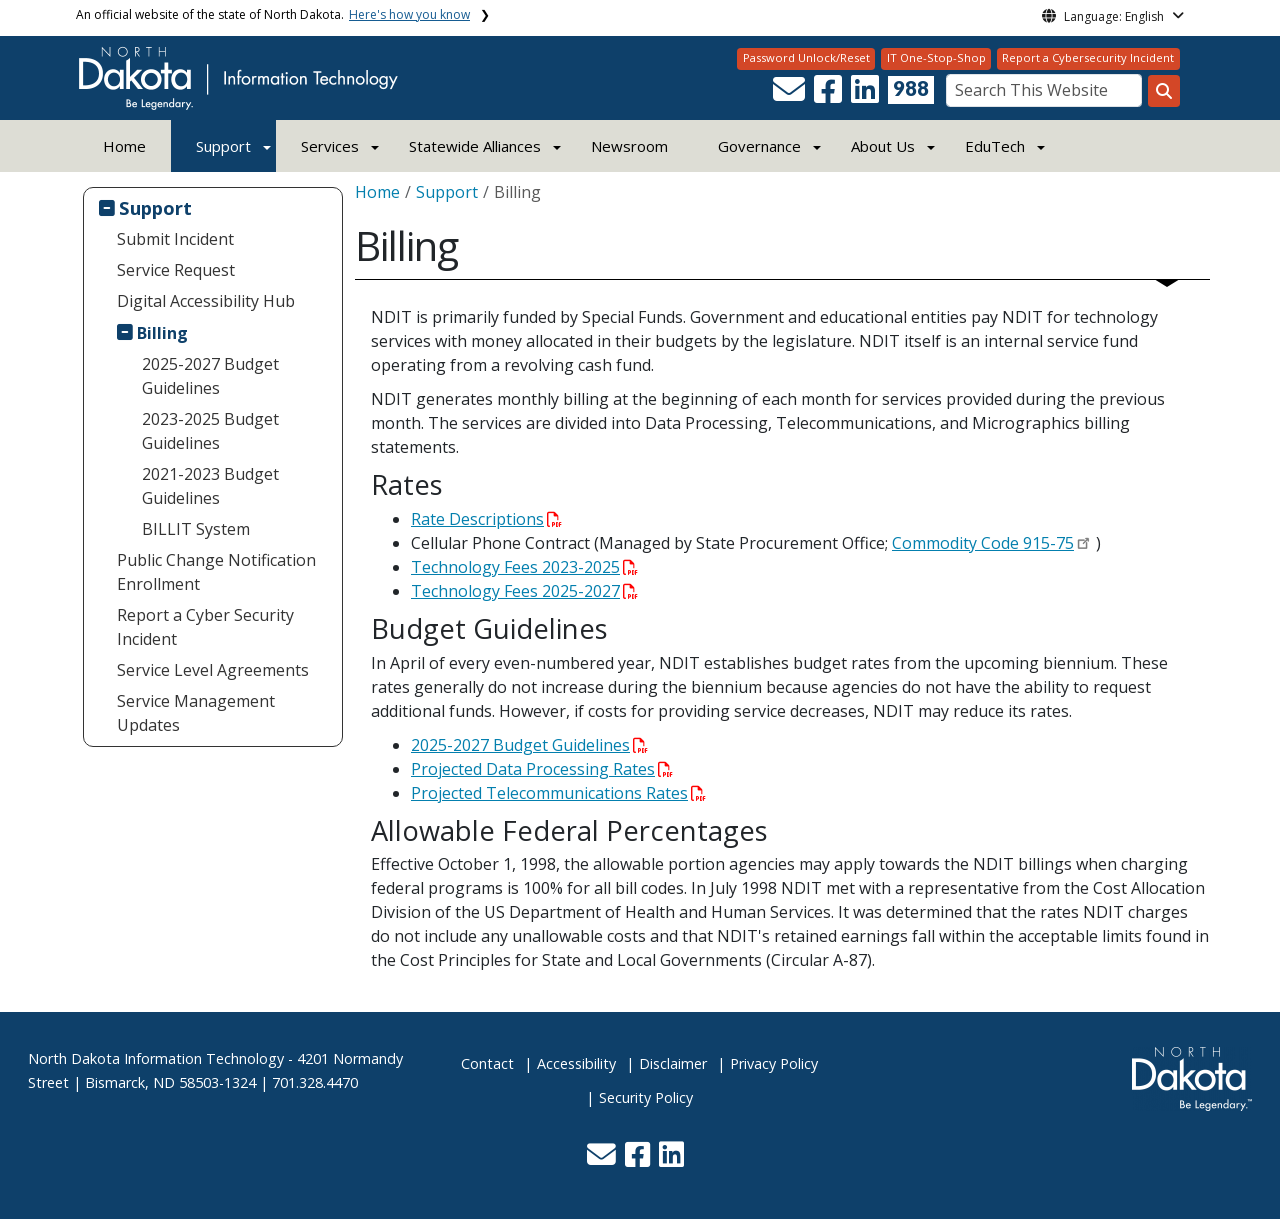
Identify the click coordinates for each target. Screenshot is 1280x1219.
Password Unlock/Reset (806, 57)
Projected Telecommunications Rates (558, 793)
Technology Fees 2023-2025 (524, 567)
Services (330, 146)
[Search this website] (1164, 91)
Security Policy (646, 1097)
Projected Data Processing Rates (542, 769)
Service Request (176, 270)
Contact (487, 1063)
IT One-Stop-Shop (936, 57)
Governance (759, 146)
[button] (791, 95)
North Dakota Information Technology (156, 1058)
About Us (883, 146)
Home (124, 146)
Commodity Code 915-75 (983, 543)
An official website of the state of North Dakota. (273, 14)
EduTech (995, 146)
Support (223, 146)
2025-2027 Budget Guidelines (210, 376)
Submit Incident (175, 239)
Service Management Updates (196, 713)
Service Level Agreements (213, 670)
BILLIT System (196, 529)
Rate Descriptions (486, 519)
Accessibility (576, 1063)
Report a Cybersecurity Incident (1088, 57)
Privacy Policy (774, 1063)
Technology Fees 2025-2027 (524, 591)
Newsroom (629, 146)
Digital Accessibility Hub (206, 301)
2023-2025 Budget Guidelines (210, 431)
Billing (162, 333)
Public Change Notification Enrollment (216, 572)
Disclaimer (673, 1063)
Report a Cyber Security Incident (205, 627)
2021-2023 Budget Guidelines (210, 486)
